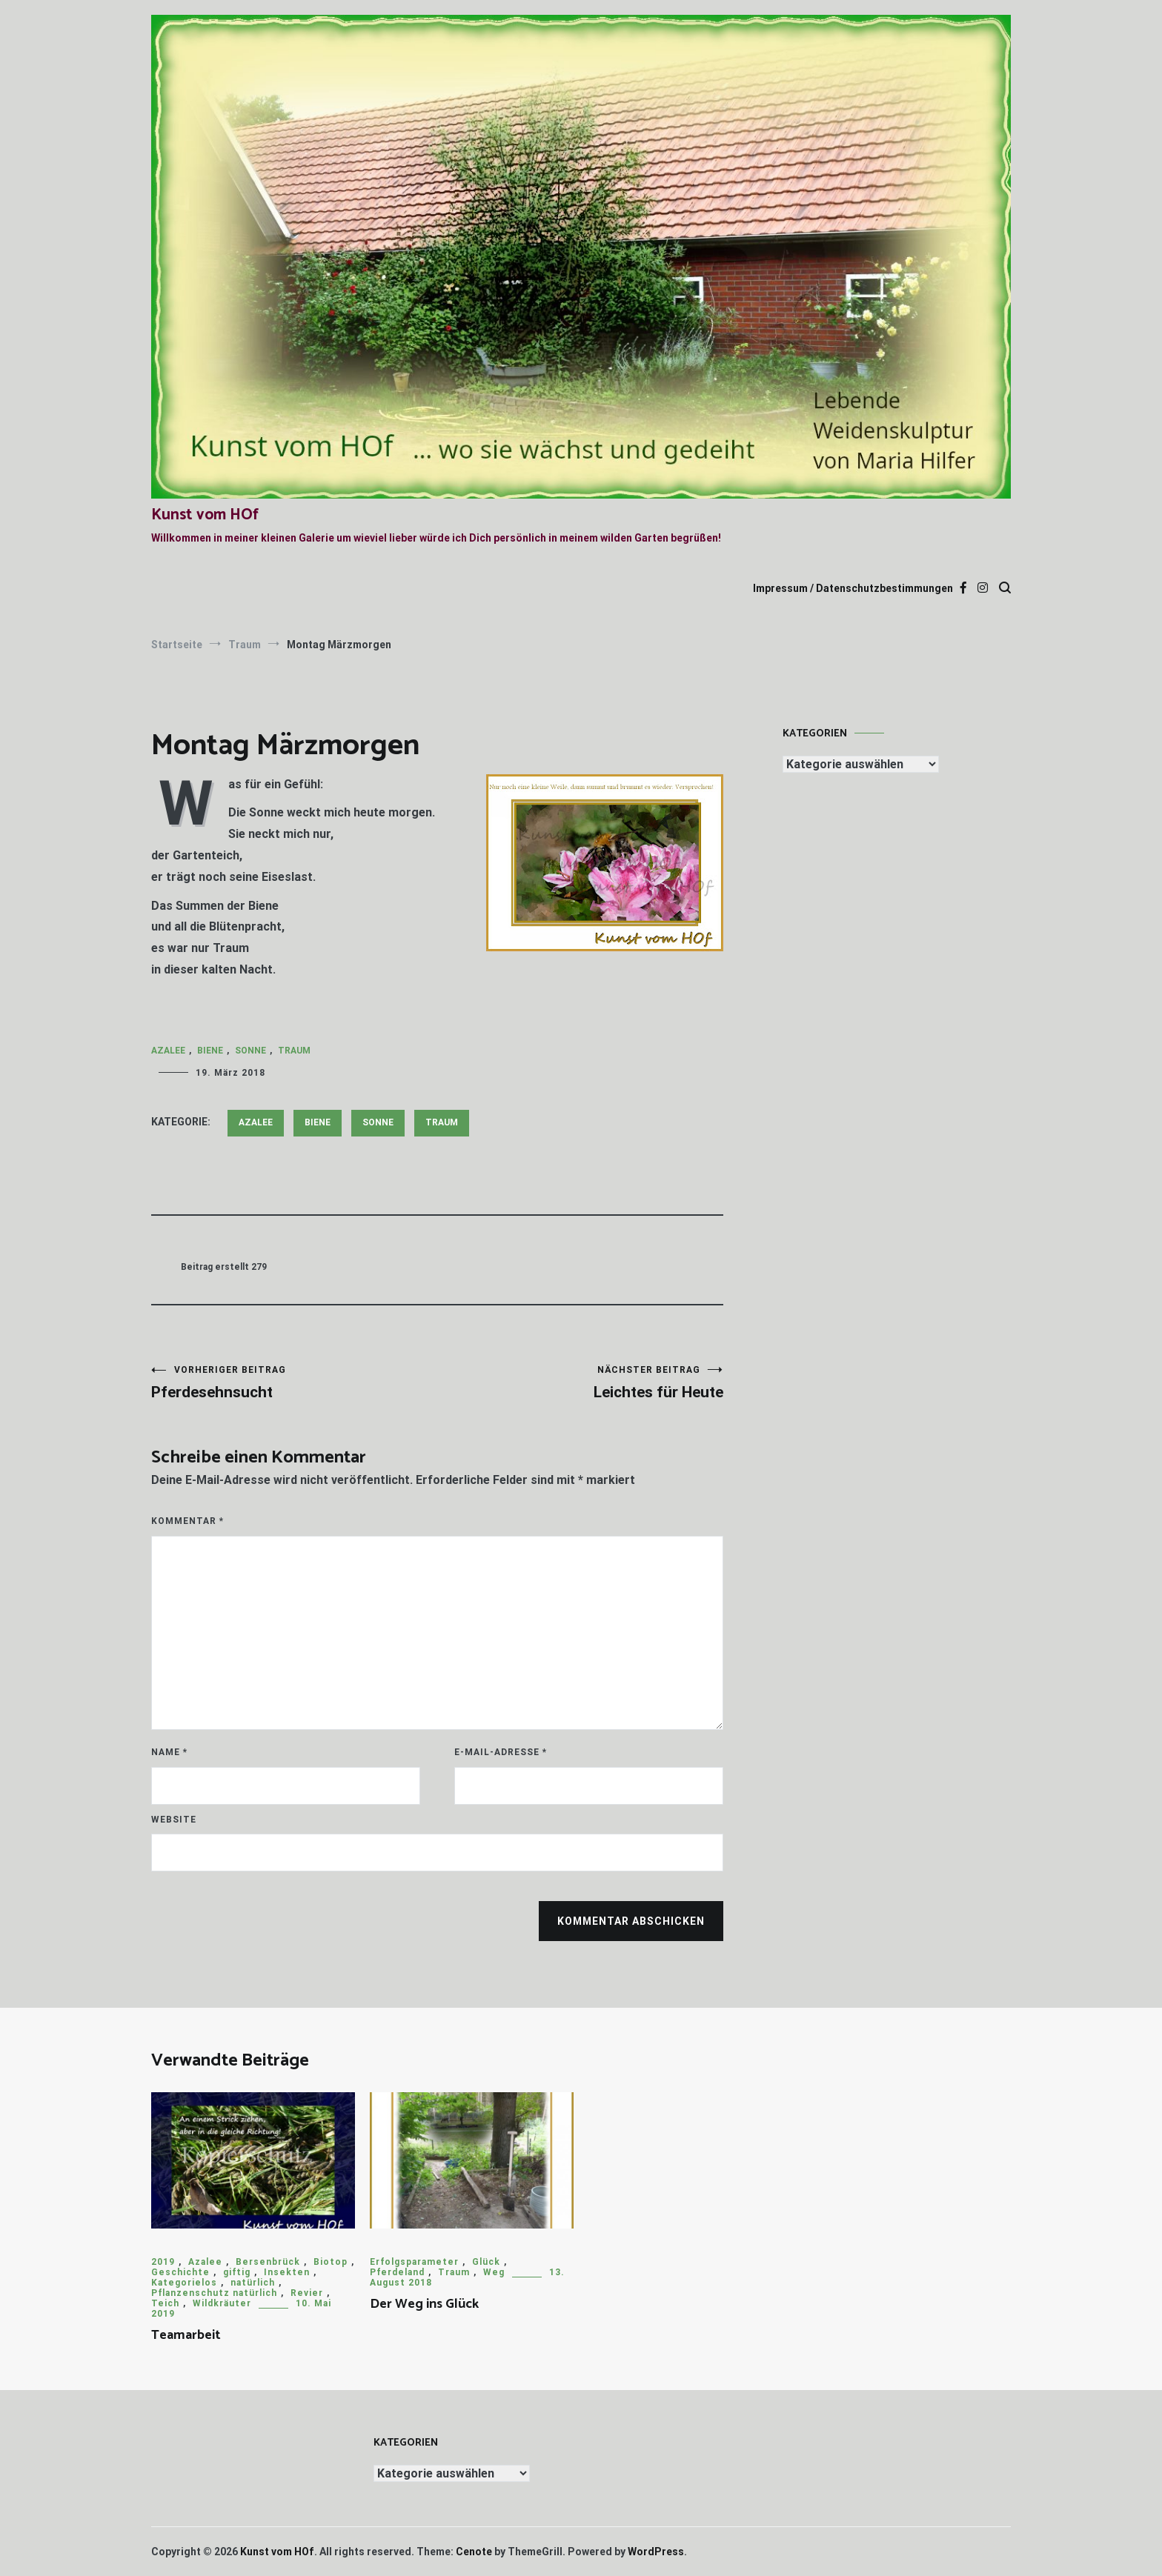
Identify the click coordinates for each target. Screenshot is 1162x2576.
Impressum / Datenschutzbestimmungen (853, 588)
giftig (236, 2272)
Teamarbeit (186, 2335)
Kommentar (187, 1521)
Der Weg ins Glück (424, 2304)
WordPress (656, 2551)
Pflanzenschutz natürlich (214, 2293)
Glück (486, 2262)
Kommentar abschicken (631, 1921)
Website (173, 1819)
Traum (294, 1050)
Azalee (168, 1050)
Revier (306, 2293)
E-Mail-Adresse (500, 1752)
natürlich (252, 2282)
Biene (210, 1050)
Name (169, 1752)
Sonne (250, 1050)
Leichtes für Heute (580, 1383)
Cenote (474, 2551)
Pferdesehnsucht (294, 1383)
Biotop (330, 2262)
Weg (494, 2272)
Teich (165, 2303)
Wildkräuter (222, 2303)
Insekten (287, 2272)
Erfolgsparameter (414, 2262)
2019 (163, 2262)
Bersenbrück (268, 2262)
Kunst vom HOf (205, 514)
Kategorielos (184, 2282)
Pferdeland (397, 2272)
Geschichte (180, 2272)
